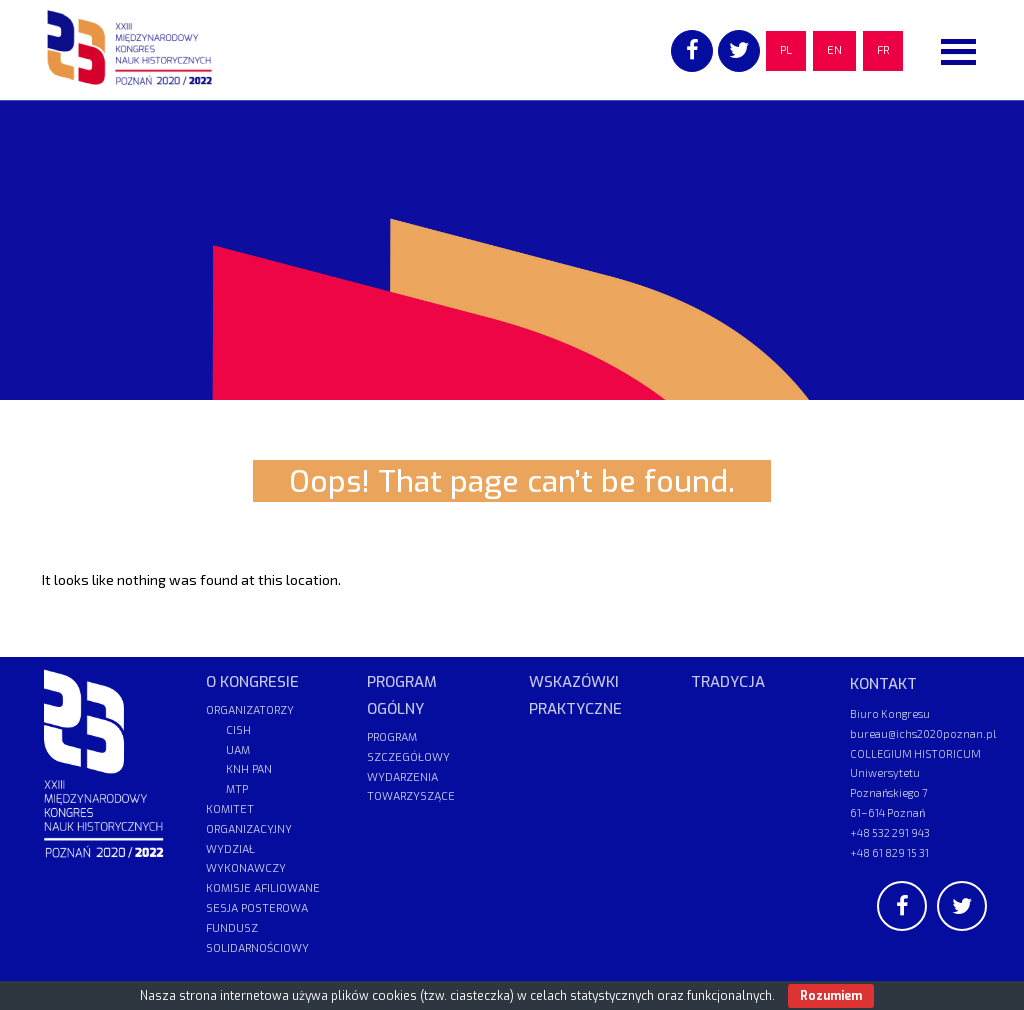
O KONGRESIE (252, 682)
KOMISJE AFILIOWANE (263, 888)
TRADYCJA (728, 682)
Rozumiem (831, 996)
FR (883, 50)
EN (834, 50)
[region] (512, 250)
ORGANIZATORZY (250, 710)
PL (786, 50)
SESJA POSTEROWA (257, 908)
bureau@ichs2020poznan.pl (923, 733)
